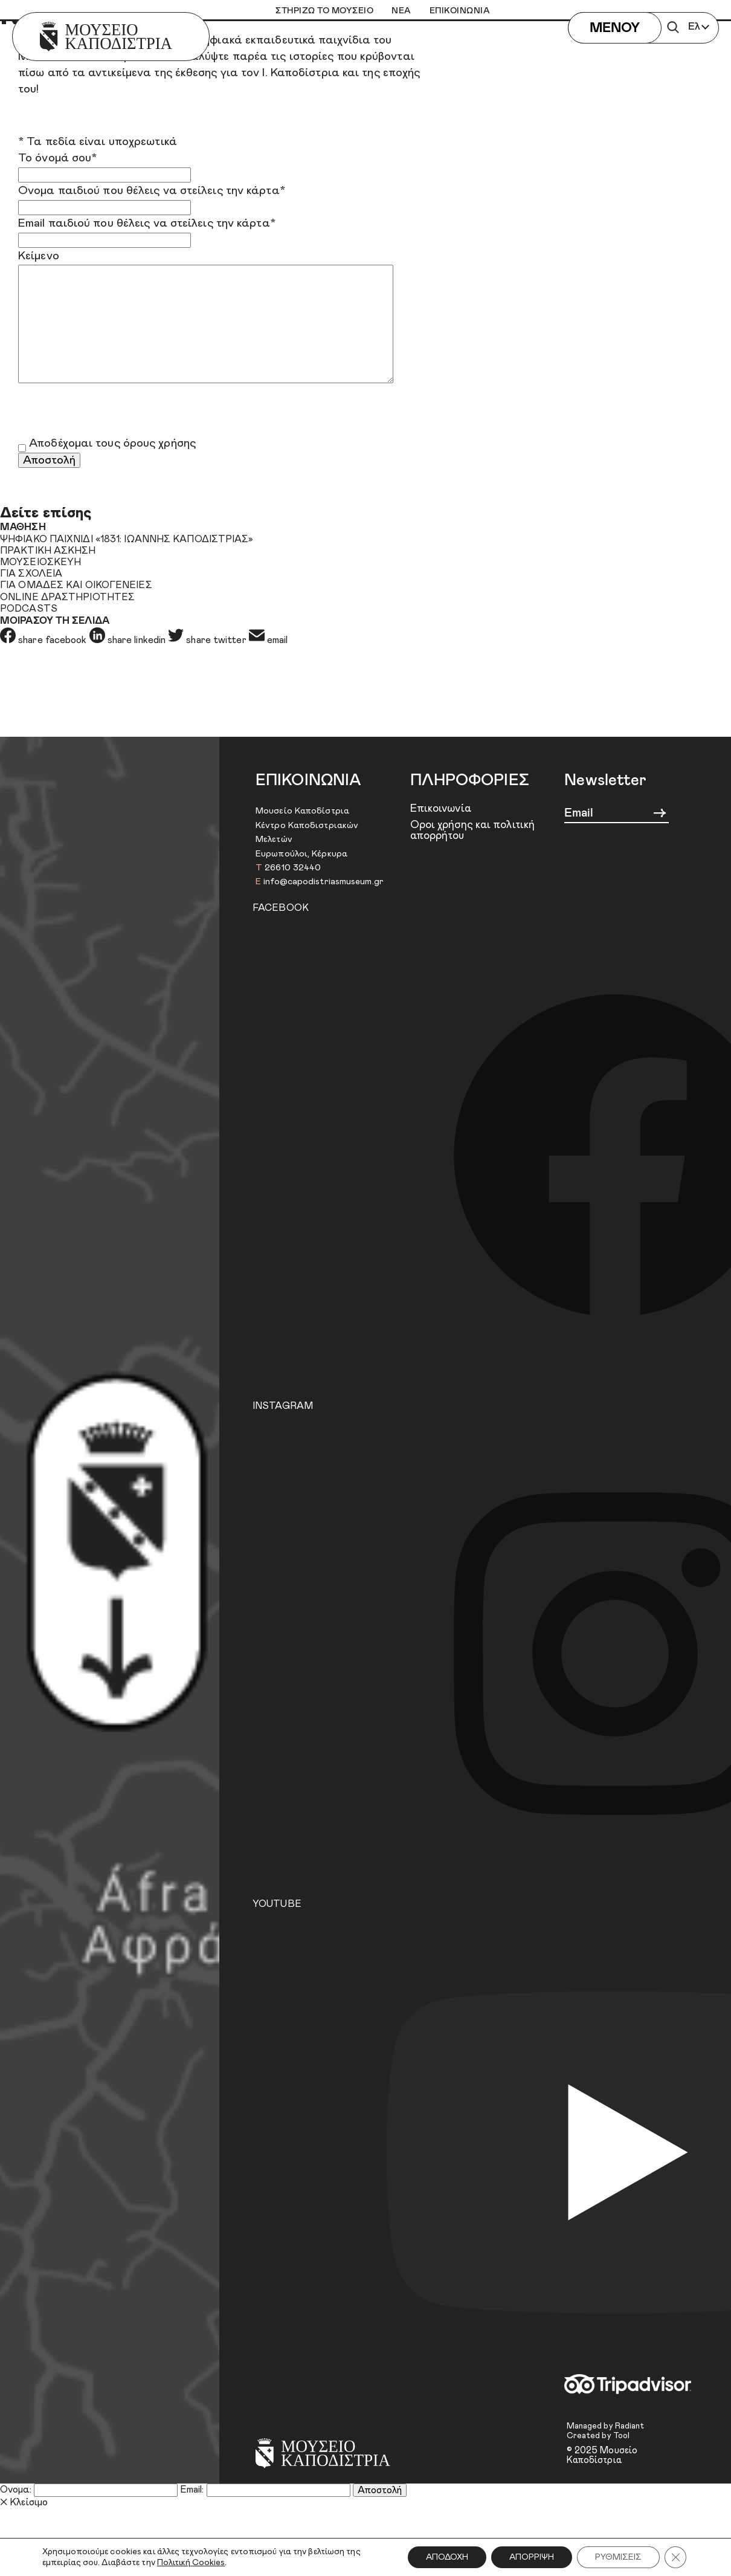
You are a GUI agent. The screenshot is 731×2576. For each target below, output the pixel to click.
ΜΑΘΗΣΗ (23, 527)
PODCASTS (28, 608)
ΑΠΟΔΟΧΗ (447, 2557)
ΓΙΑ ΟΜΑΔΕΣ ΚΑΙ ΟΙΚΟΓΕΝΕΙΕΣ (76, 585)
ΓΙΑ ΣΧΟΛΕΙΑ (31, 573)
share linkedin (129, 640)
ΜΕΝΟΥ (615, 28)
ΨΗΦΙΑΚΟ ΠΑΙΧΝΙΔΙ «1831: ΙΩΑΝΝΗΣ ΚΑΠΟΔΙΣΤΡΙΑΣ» (127, 539)
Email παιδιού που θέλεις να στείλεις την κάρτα (146, 223)
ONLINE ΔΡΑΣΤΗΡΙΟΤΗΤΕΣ (67, 597)
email (268, 640)
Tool (621, 2436)
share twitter (208, 640)
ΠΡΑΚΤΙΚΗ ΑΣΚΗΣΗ (48, 550)
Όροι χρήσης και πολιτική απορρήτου (472, 830)
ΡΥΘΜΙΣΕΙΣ (618, 2557)
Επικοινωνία (440, 809)
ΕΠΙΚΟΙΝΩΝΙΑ (460, 11)
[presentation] (110, 412)
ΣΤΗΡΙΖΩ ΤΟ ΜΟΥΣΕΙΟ (324, 11)
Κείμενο (38, 256)
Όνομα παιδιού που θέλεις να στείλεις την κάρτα (151, 190)
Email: (192, 2489)
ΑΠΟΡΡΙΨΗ (531, 2557)
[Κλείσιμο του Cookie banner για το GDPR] (675, 2557)
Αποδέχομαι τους (112, 443)
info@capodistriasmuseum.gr (323, 881)
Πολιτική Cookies (191, 2562)
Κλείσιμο (24, 2502)
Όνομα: (15, 2489)
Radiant (630, 2426)
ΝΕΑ (401, 11)
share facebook (44, 640)
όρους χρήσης (159, 443)
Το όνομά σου (57, 158)
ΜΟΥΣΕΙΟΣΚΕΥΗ (40, 562)
